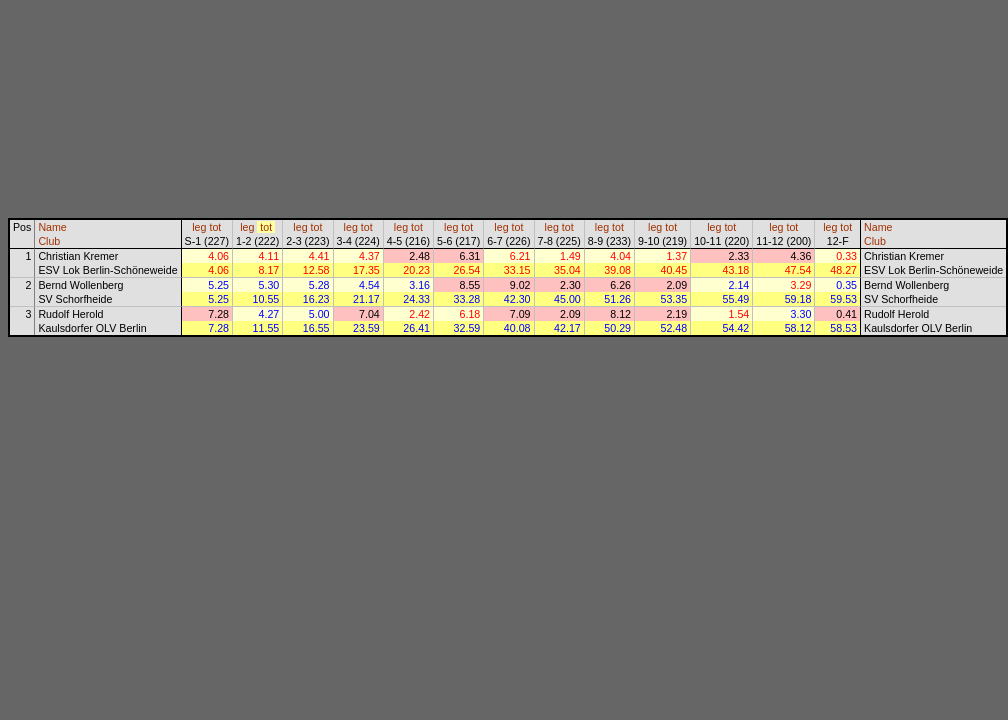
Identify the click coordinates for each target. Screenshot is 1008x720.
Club (49, 241)
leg (199, 227)
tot (215, 227)
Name (52, 227)
